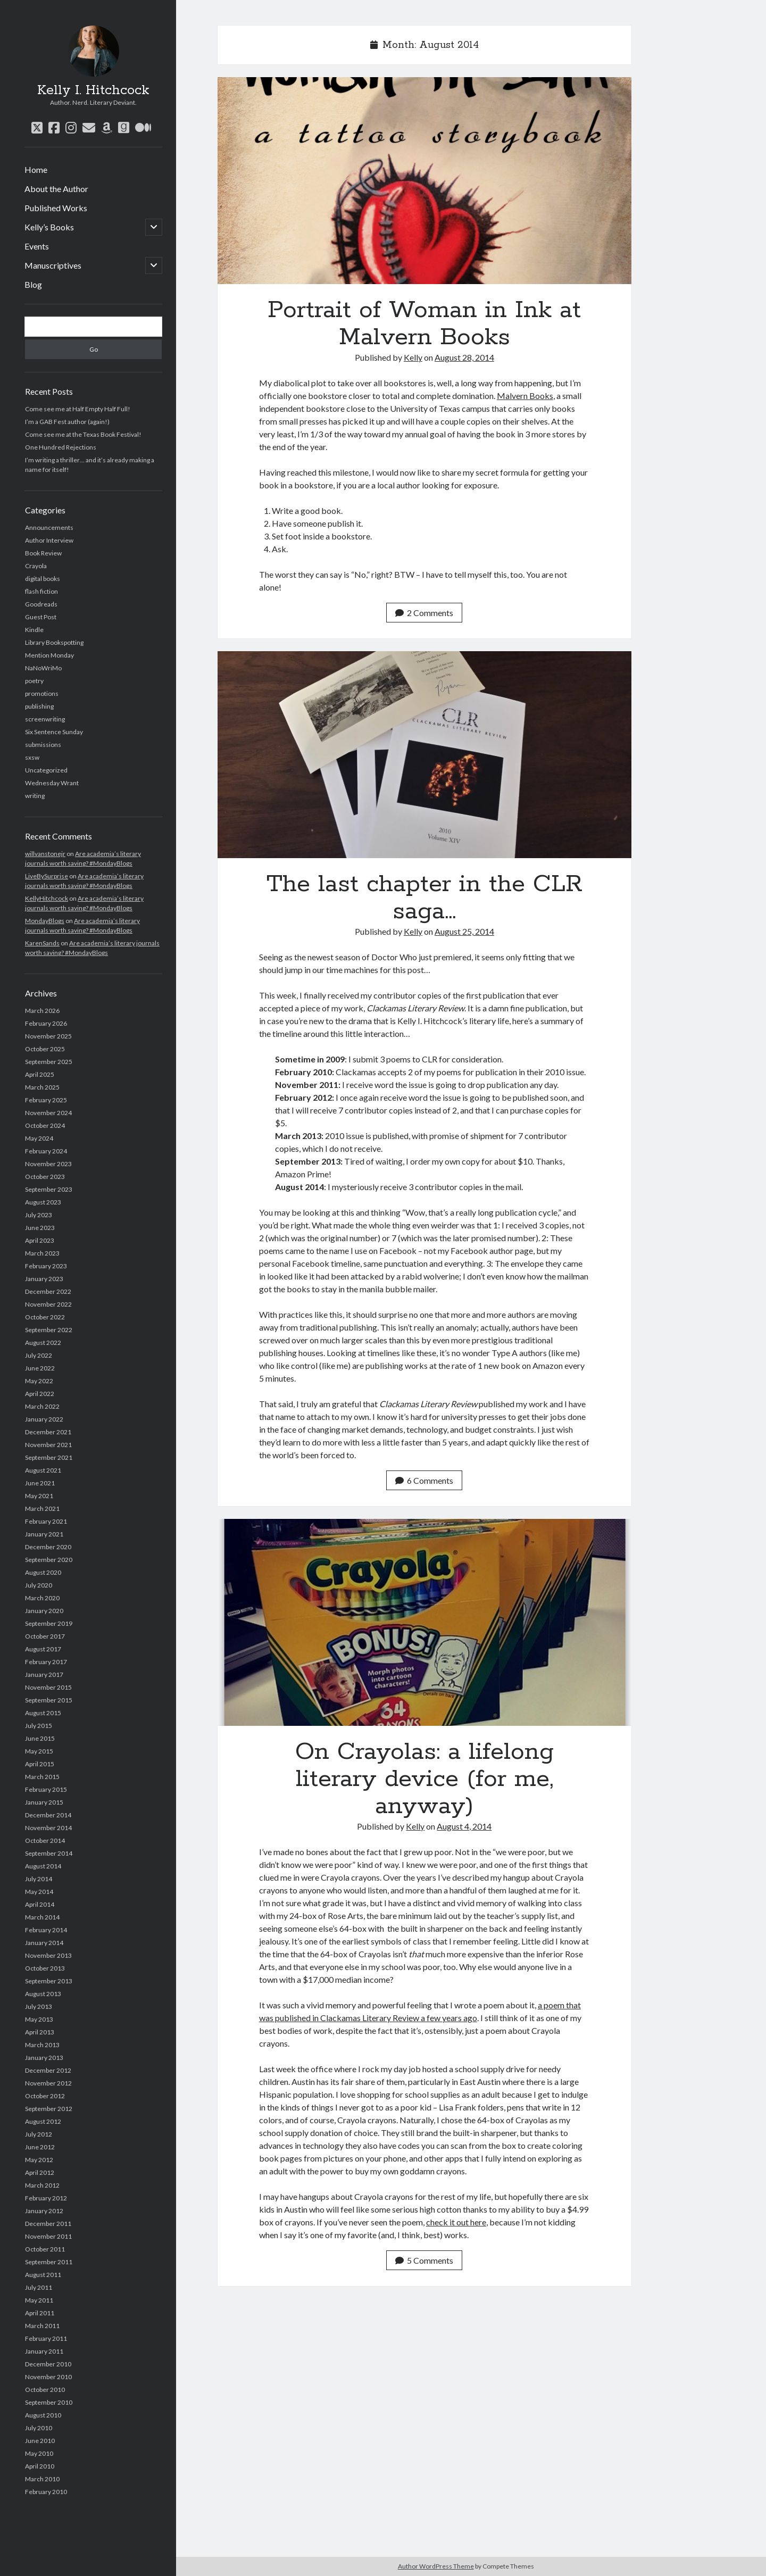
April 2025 (39, 1074)
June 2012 (40, 2147)
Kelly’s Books (49, 227)
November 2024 (48, 1113)
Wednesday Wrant (52, 783)
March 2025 (42, 1087)
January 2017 (44, 1674)
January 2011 (44, 2351)
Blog (33, 284)
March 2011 (42, 2326)
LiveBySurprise (46, 876)
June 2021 (40, 1483)
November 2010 (48, 2377)
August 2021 (43, 1470)
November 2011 (48, 2236)
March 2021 (42, 1509)
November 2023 (48, 1164)
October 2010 (45, 2390)
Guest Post (40, 617)
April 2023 (39, 1240)
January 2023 (44, 1279)
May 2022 (39, 1381)
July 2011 (38, 2287)
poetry (34, 681)
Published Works (55, 208)
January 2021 (44, 1534)
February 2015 (46, 1789)
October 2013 (45, 1968)
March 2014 (42, 1917)
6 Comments (424, 1480)
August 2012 (43, 2121)
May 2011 (39, 2300)
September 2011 (48, 2262)
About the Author (56, 189)
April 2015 (39, 1764)
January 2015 (44, 1802)
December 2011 (48, 2224)
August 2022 (43, 1343)
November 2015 (48, 1687)
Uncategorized (46, 770)
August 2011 (43, 2275)
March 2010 (42, 2479)
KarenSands (42, 943)
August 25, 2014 (464, 931)
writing (35, 796)
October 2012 (45, 2096)
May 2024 (39, 1138)
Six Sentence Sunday (54, 732)
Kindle (34, 630)
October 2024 (45, 1125)
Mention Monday (49, 655)
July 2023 (38, 1215)
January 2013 (44, 2058)
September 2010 (48, 2402)
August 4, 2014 (464, 1826)
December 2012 (48, 2070)
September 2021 (48, 1457)
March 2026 (42, 1011)
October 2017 (45, 1636)
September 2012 (48, 2109)
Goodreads (41, 604)
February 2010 (46, 2492)
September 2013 (48, 1981)
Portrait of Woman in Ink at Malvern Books (424, 180)
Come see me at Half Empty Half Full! (77, 409)
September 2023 (48, 1189)
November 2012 (48, 2083)
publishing (39, 706)
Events (36, 246)
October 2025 (45, 1049)
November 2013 (48, 1955)
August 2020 (43, 1572)
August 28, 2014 (464, 357)
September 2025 (48, 1062)
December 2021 (48, 1432)
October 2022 (45, 1317)
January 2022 (44, 1419)
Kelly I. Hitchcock (93, 90)
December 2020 (48, 1547)
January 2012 (44, 2211)
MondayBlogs (44, 921)
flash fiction (41, 591)
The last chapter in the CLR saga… (424, 754)
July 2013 (38, 2006)
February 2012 (46, 2198)
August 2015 (43, 1713)
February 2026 (46, 1023)
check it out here (456, 2222)
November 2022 (48, 1304)
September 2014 (48, 1853)
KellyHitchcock (46, 898)
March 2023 (42, 1253)
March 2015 (42, 1777)
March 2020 (42, 1598)
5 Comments (424, 2260)
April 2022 (39, 1394)
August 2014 (43, 1866)
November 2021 (48, 1445)
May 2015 (39, 1751)
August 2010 (43, 2415)
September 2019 (48, 1623)
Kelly (413, 357)
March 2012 (42, 2185)
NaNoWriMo (43, 668)
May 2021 (39, 1496)
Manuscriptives (52, 265)
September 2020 (48, 1560)
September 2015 (48, 1700)
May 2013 (39, 2019)
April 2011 (39, 2313)
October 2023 (45, 1177)
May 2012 (39, 2160)
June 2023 (40, 1228)
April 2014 (39, 1904)
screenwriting (45, 719)
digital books (42, 579)
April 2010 (39, 2466)
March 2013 (42, 2045)
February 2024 (46, 1151)
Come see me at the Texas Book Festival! (83, 434)
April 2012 (39, 2172)
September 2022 (48, 1330)
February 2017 (46, 1662)
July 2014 (38, 1879)
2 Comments (424, 613)
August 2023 (43, 1202)
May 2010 (39, 2453)
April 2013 (39, 2032)
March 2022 (42, 1406)
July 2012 (38, 2134)
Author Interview (49, 540)
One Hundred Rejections (60, 447)
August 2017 (43, 1649)
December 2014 (48, 1815)
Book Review (43, 553)
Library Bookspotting (54, 642)
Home (35, 169)
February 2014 (46, 1930)
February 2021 (46, 1521)
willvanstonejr (45, 854)
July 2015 (38, 1726)
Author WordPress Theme (436, 2566)
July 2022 (38, 1355)
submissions (43, 745)
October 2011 (45, 2249)
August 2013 (43, 1994)
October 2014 (45, 1840)
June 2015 (40, 1738)
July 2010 (38, 2428)
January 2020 (44, 1611)
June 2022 (40, 1368)
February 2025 (46, 1100)
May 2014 (39, 1892)
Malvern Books (525, 395)
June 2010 (40, 2441)
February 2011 (46, 2338)
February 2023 (46, 1266)
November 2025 (48, 1036)
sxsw (32, 757)
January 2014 (44, 1943)
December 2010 (48, 2364)
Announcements (49, 527)
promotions (42, 693)
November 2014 (48, 1828)
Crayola (36, 566)
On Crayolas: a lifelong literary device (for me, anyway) (424, 1622)
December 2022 (48, 1291)
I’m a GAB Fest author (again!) (67, 422)
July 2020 (38, 1585)
